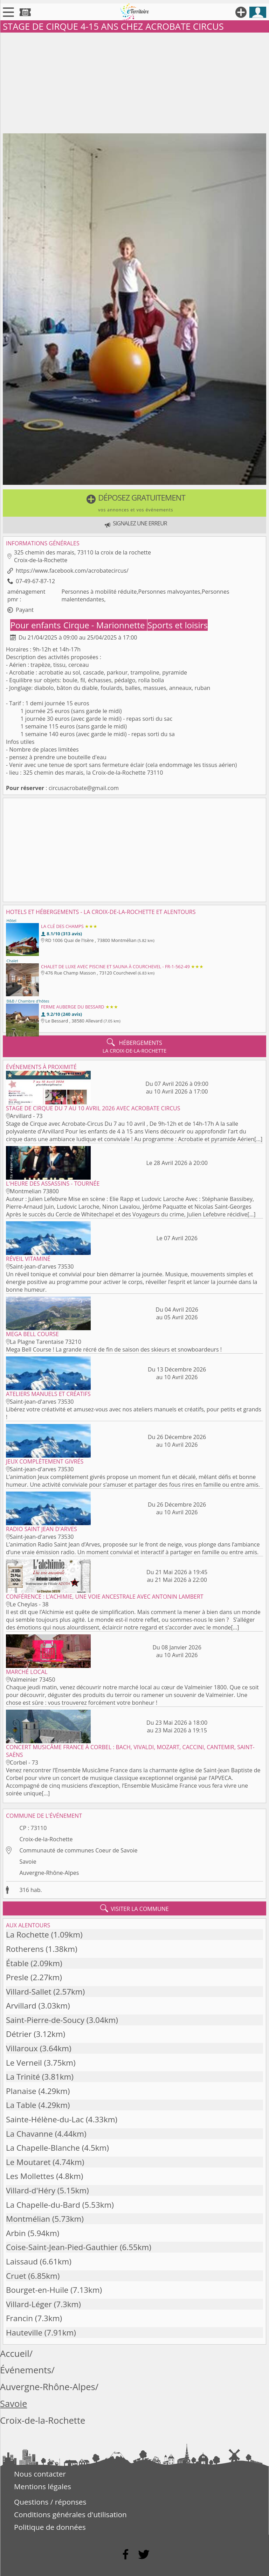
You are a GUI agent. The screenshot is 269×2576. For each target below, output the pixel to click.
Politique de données (50, 2527)
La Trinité (23, 2076)
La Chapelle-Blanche (43, 2147)
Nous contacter (40, 2474)
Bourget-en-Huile (37, 2289)
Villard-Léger (29, 2304)
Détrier (19, 2034)
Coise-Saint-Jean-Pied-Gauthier (62, 2247)
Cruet (16, 2275)
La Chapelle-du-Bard (43, 2204)
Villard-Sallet (28, 1991)
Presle (17, 1977)
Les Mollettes (30, 2176)
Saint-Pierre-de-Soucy (45, 2020)
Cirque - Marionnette (105, 625)
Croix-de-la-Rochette (46, 1839)
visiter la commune (134, 1908)
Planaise (21, 2091)
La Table (21, 2105)
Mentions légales (42, 2486)
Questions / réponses (50, 2502)
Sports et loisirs (177, 625)
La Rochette (27, 1934)
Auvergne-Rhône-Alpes (49, 1873)
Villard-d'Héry (30, 2190)
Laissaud (22, 2261)
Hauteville (24, 2332)
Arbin (16, 2233)
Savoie (27, 1861)
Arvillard (21, 2005)
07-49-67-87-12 (35, 581)
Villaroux (22, 2048)
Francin (19, 2318)
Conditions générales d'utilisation (70, 2514)
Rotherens (25, 1948)
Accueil (14, 2353)
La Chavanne (29, 2133)
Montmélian (28, 2218)
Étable (17, 1963)
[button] (134, 503)
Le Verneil (24, 2062)
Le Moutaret (28, 2162)
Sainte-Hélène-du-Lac (45, 2119)
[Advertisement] (134, 82)
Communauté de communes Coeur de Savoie (78, 1850)
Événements (25, 2370)
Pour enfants (36, 625)
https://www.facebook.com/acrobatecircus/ (72, 570)
